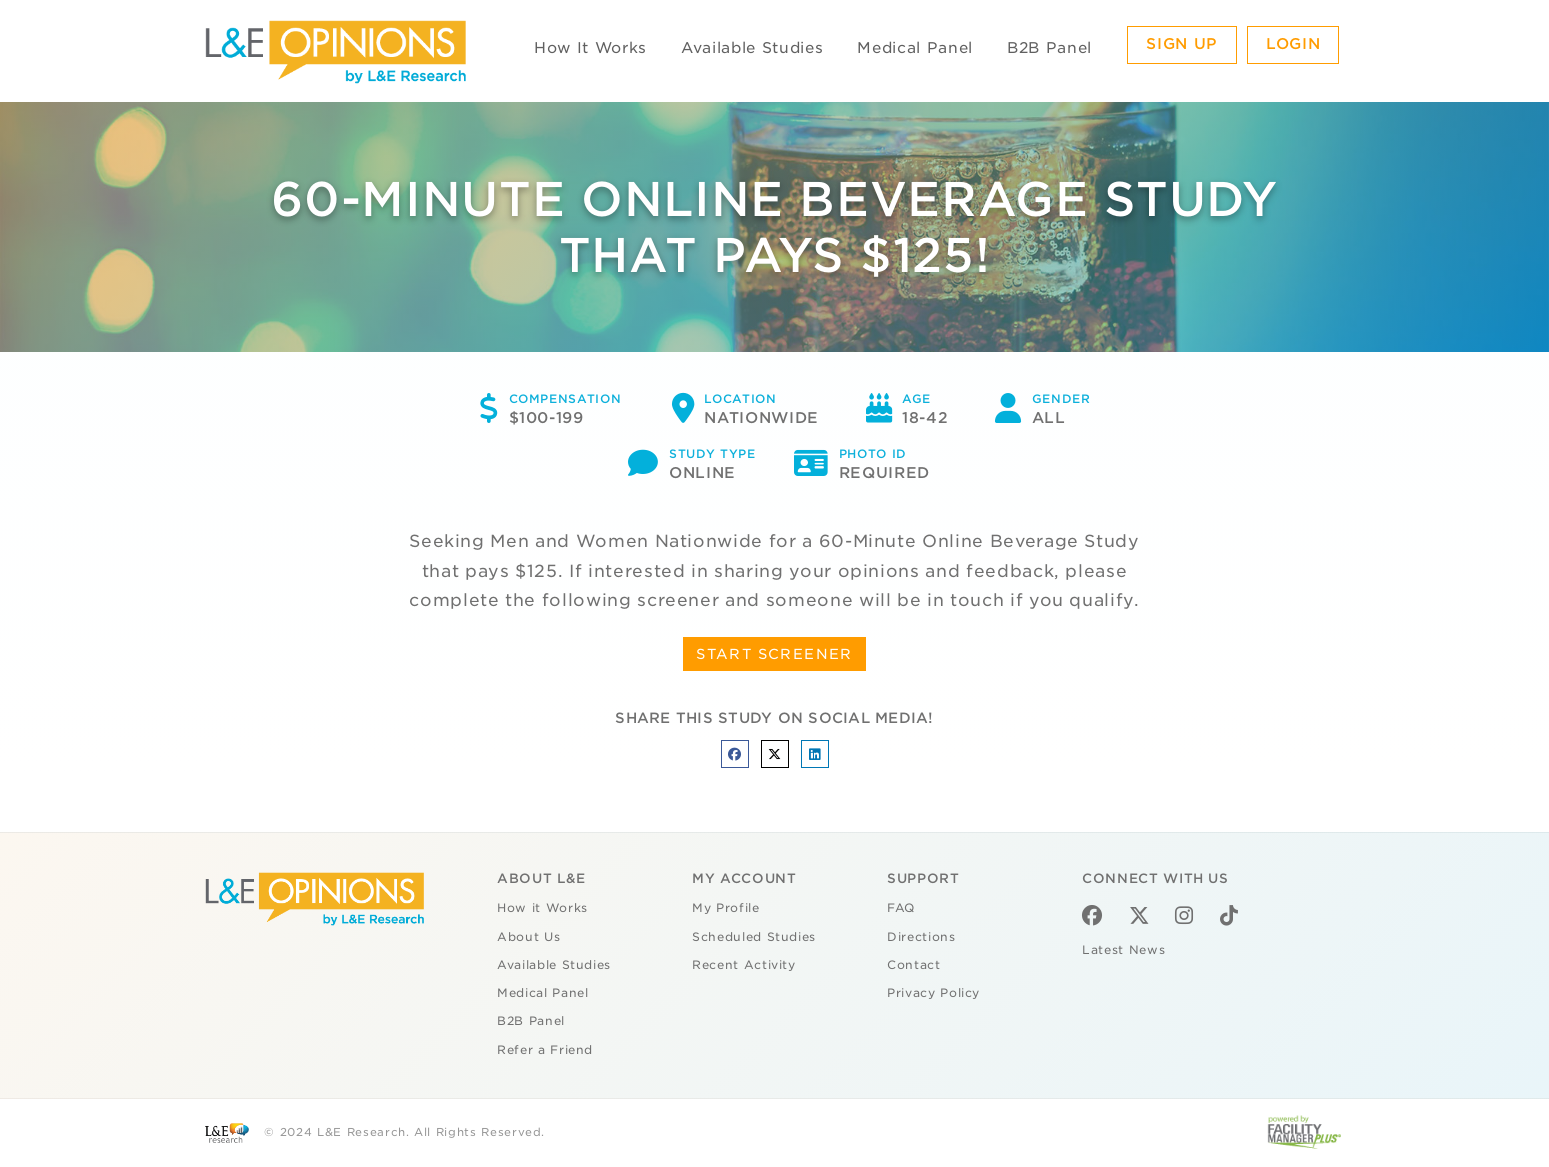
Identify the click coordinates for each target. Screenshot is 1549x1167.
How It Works (590, 48)
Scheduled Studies (754, 937)
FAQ (901, 908)
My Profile (726, 908)
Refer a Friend (545, 1050)
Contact (914, 965)
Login (1293, 44)
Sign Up (1182, 44)
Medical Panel (914, 48)
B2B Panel (1049, 48)
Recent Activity (744, 965)
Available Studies (752, 48)
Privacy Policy (933, 993)
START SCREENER (774, 654)
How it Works (542, 908)
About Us (528, 937)
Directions (921, 937)
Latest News (1123, 950)
